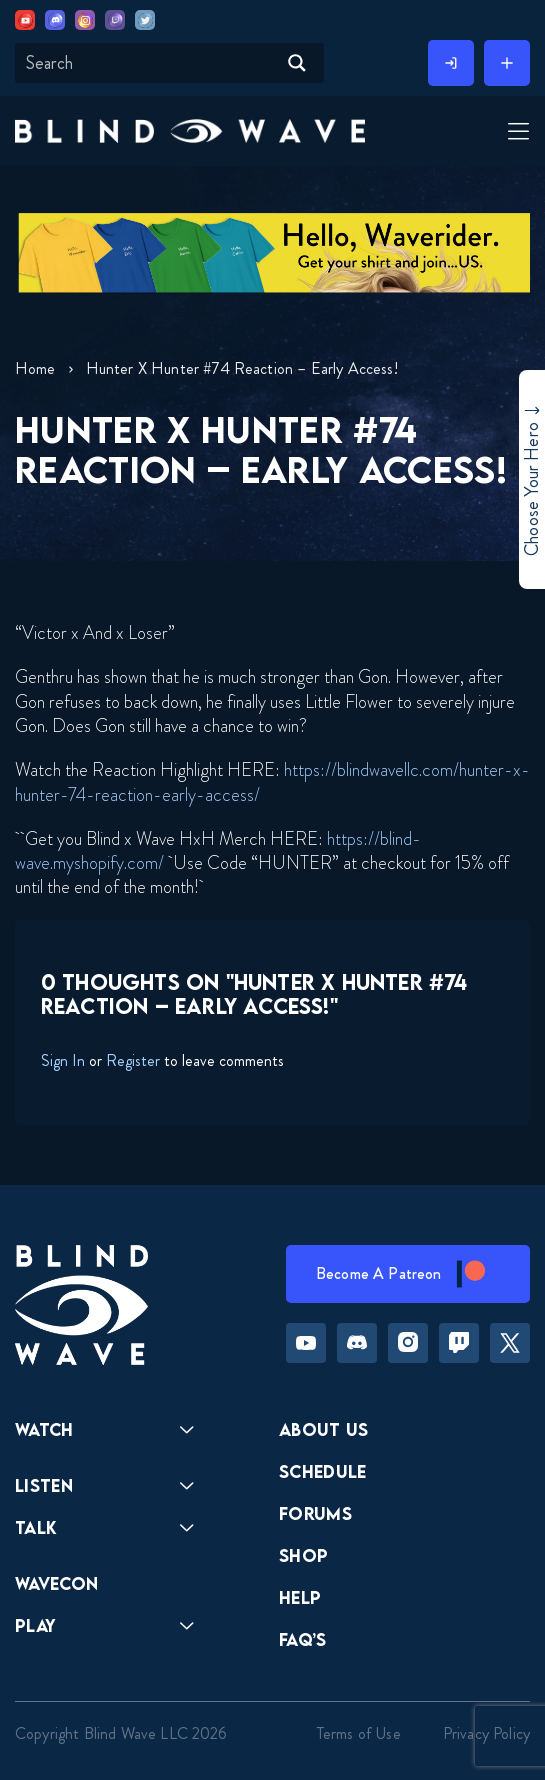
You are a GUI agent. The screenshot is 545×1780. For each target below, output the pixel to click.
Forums (315, 1513)
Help (300, 1597)
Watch (44, 1429)
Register (133, 1060)
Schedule (323, 1471)
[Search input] (148, 63)
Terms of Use (359, 1733)
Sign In (63, 1060)
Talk (36, 1527)
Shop (303, 1555)
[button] (190, 130)
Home (35, 368)
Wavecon (56, 1583)
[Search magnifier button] (297, 63)
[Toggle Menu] (516, 133)
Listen (44, 1485)
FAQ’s (303, 1639)
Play (35, 1625)
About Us (324, 1429)
